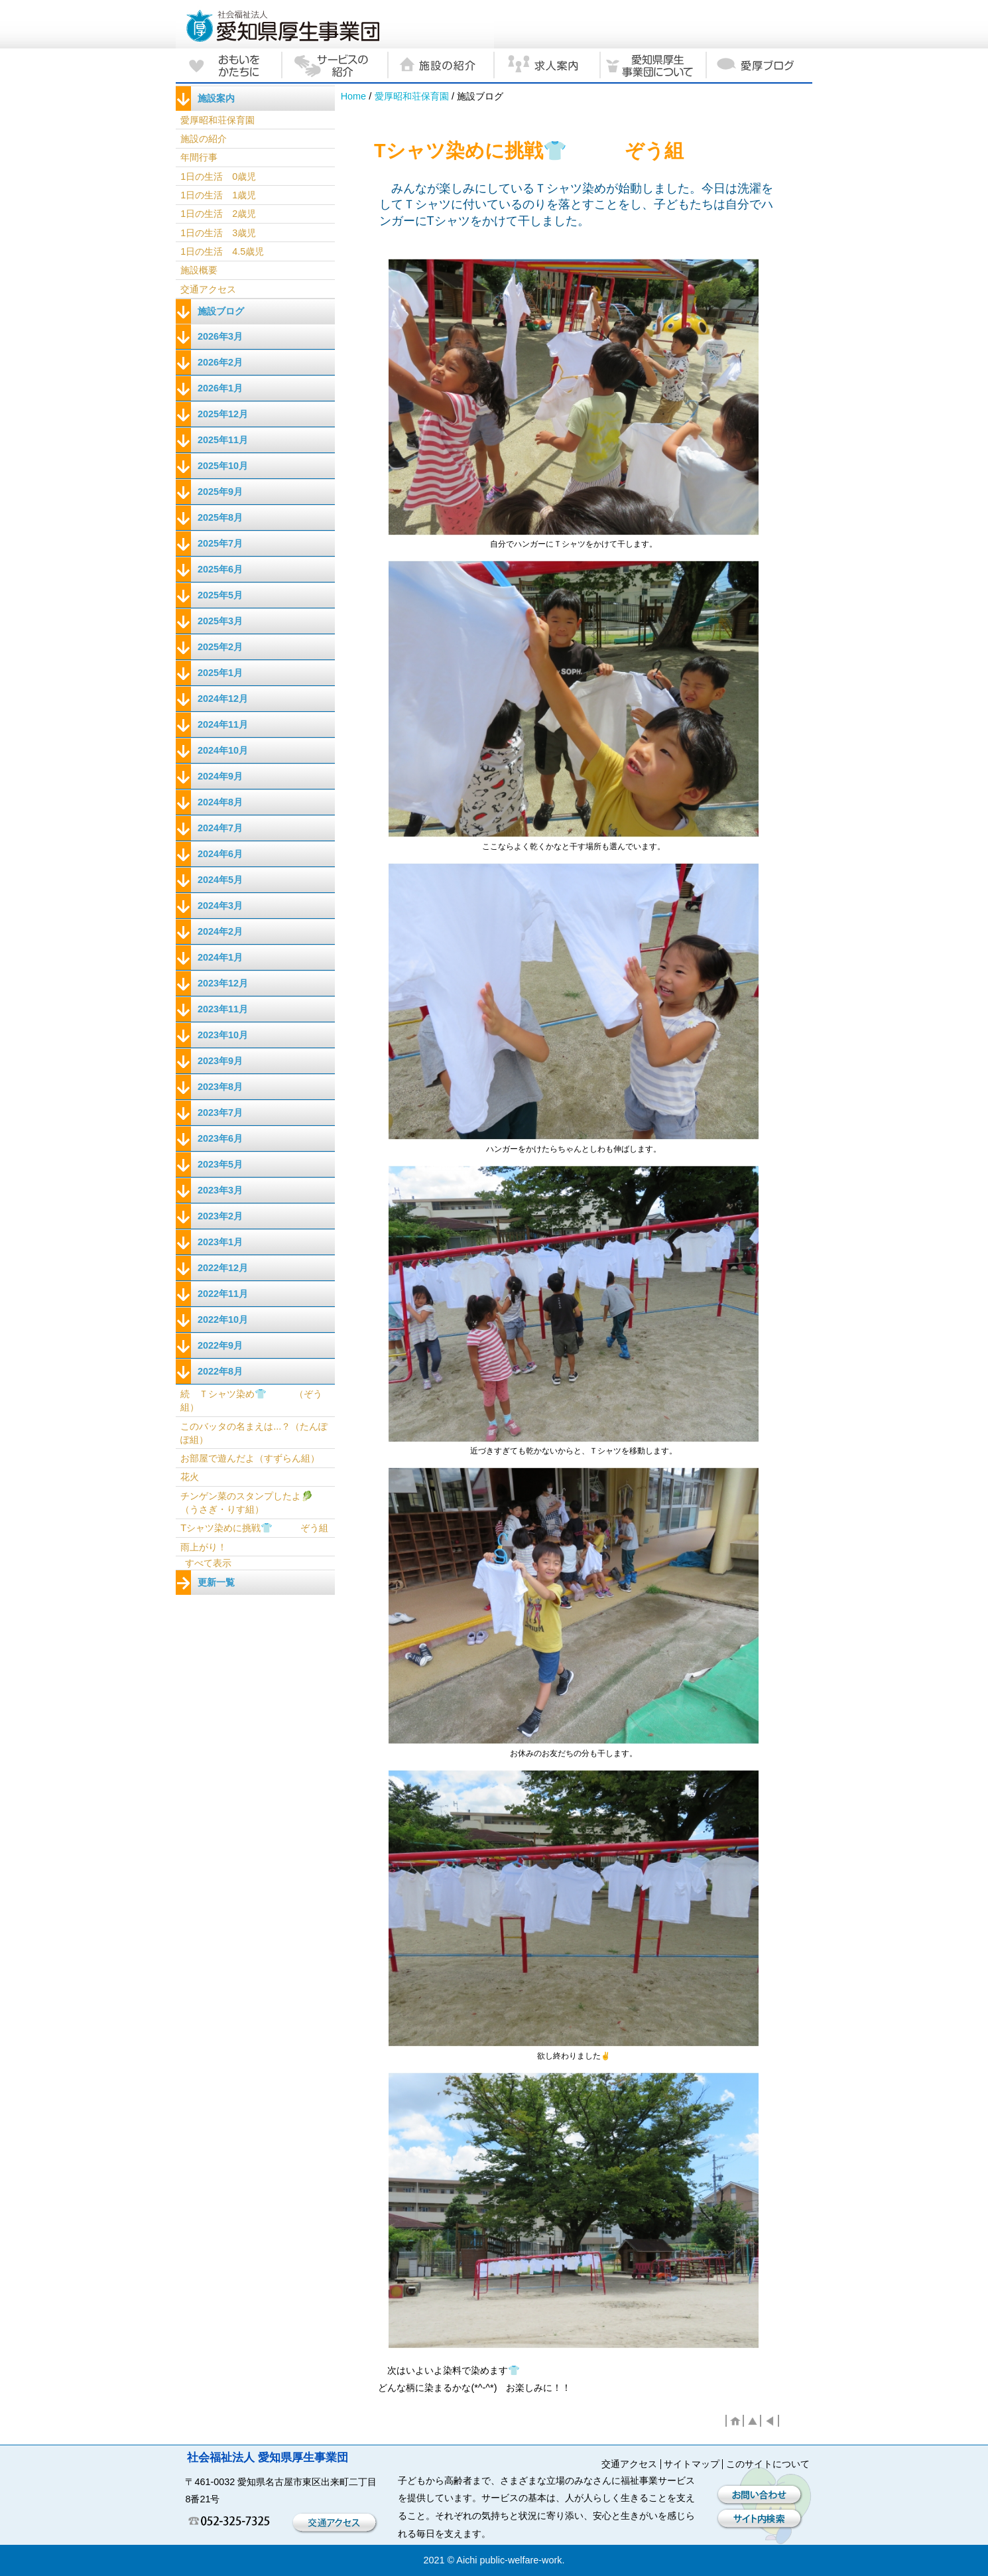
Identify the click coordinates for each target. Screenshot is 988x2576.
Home (353, 96)
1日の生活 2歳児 (218, 213)
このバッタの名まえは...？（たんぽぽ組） (254, 1433)
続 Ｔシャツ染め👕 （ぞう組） (251, 1400)
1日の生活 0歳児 (218, 176)
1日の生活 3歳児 (218, 233)
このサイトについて (768, 2464)
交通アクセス (208, 289)
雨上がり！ (203, 1547)
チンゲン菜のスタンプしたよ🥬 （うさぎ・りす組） (246, 1503)
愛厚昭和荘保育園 (412, 96)
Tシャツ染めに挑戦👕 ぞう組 (254, 1528)
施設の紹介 (203, 138)
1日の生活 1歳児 (218, 195)
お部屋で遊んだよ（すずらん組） (250, 1458)
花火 (189, 1476)
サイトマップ (691, 2464)
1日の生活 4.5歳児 (222, 251)
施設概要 (198, 270)
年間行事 (198, 157)
